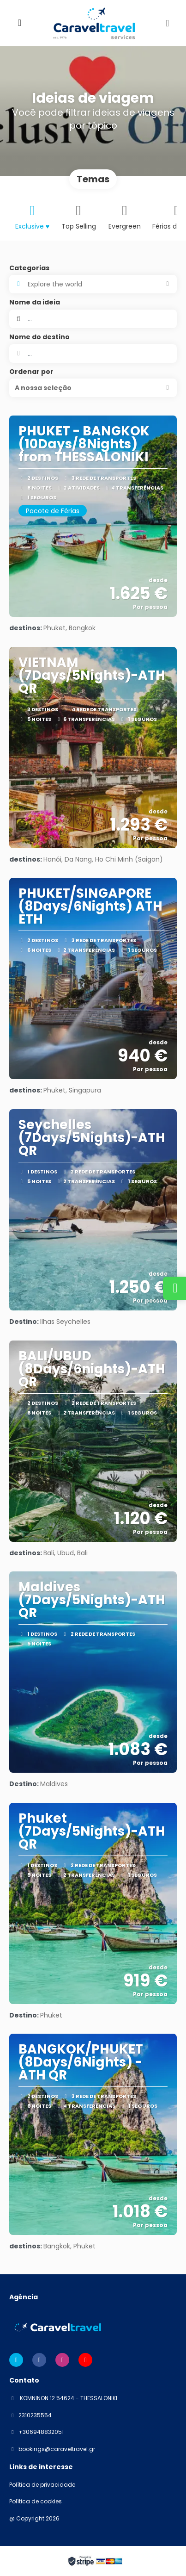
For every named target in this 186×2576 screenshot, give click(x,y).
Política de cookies (35, 2501)
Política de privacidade (42, 2485)
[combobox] (93, 353)
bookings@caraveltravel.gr (56, 2449)
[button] (93, 388)
